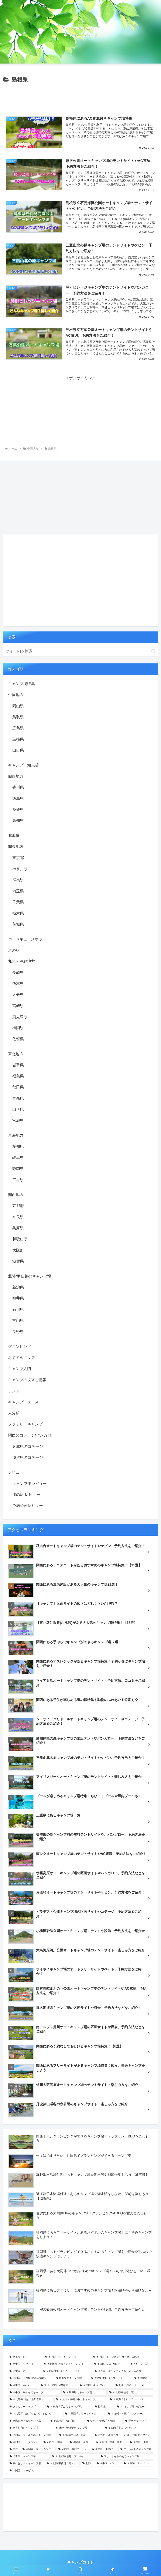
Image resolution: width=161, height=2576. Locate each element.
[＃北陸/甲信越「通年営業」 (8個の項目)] (31, 2401)
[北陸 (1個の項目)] (87, 2465)
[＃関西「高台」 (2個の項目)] (80, 2443)
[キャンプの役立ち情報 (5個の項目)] (104, 2422)
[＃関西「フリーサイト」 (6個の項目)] (84, 2415)
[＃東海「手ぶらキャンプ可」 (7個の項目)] (68, 2408)
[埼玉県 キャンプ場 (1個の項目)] (28, 2458)
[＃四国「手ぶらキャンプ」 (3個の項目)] (128, 2429)
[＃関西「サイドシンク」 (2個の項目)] (38, 2451)
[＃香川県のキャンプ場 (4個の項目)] (30, 2429)
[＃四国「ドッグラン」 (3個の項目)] (24, 2443)
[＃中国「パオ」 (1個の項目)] (108, 2465)
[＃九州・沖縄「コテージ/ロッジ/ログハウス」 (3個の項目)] (123, 2436)
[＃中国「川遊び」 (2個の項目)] (103, 2451)
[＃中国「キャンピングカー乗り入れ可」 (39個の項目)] (122, 2358)
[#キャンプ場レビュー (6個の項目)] (134, 2408)
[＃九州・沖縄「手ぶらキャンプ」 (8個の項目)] (80, 2401)
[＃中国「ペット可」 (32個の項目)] (24, 2365)
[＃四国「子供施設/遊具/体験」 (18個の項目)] (30, 2380)
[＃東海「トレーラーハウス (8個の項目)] (130, 2401)
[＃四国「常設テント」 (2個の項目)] (72, 2451)
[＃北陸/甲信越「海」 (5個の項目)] (66, 2422)
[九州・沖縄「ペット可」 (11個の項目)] (133, 2387)
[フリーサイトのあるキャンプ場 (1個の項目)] (126, 2458)
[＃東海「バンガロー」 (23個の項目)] (110, 2365)
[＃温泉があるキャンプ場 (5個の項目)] (28, 2422)
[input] (80, 652)
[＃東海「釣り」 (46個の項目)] (25, 2358)
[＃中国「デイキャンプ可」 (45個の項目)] (66, 2358)
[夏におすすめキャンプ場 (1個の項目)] (26, 2465)
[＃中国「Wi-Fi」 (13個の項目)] (23, 2387)
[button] (153, 652)
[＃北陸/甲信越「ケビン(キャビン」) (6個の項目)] (35, 2415)
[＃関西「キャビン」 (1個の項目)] (80, 2472)
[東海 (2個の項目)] (14, 2451)
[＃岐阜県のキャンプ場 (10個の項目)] (84, 2394)
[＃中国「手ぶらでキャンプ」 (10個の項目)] (34, 2394)
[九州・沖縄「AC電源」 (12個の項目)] (58, 2387)
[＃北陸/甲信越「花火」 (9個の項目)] (130, 2394)
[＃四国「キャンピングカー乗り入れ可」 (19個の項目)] (123, 2373)
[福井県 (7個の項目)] (103, 2408)
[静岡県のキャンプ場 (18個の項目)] (71, 2380)
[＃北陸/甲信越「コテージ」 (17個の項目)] (110, 2380)
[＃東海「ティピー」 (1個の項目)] (137, 2465)
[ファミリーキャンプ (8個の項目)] (26, 2408)
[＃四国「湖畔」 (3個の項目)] (54, 2443)
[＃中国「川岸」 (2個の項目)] (140, 2443)
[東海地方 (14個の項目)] (142, 2380)
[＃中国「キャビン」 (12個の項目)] (95, 2387)
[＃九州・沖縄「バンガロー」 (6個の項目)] (129, 2415)
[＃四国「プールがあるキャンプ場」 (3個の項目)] (32, 2436)
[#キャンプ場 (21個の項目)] (141, 2365)
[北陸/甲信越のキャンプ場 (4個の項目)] (78, 2429)
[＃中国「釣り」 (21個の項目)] (24, 2373)
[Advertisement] (80, 97)
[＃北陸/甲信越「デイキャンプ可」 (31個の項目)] (66, 2365)
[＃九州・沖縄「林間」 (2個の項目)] (110, 2443)
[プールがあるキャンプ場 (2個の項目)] (135, 2451)
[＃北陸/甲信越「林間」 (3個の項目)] (75, 2436)
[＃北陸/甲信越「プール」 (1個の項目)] (74, 2458)
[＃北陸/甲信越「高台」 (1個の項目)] (62, 2465)
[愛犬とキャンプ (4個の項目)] (138, 2422)
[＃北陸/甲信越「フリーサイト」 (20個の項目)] (66, 2373)
